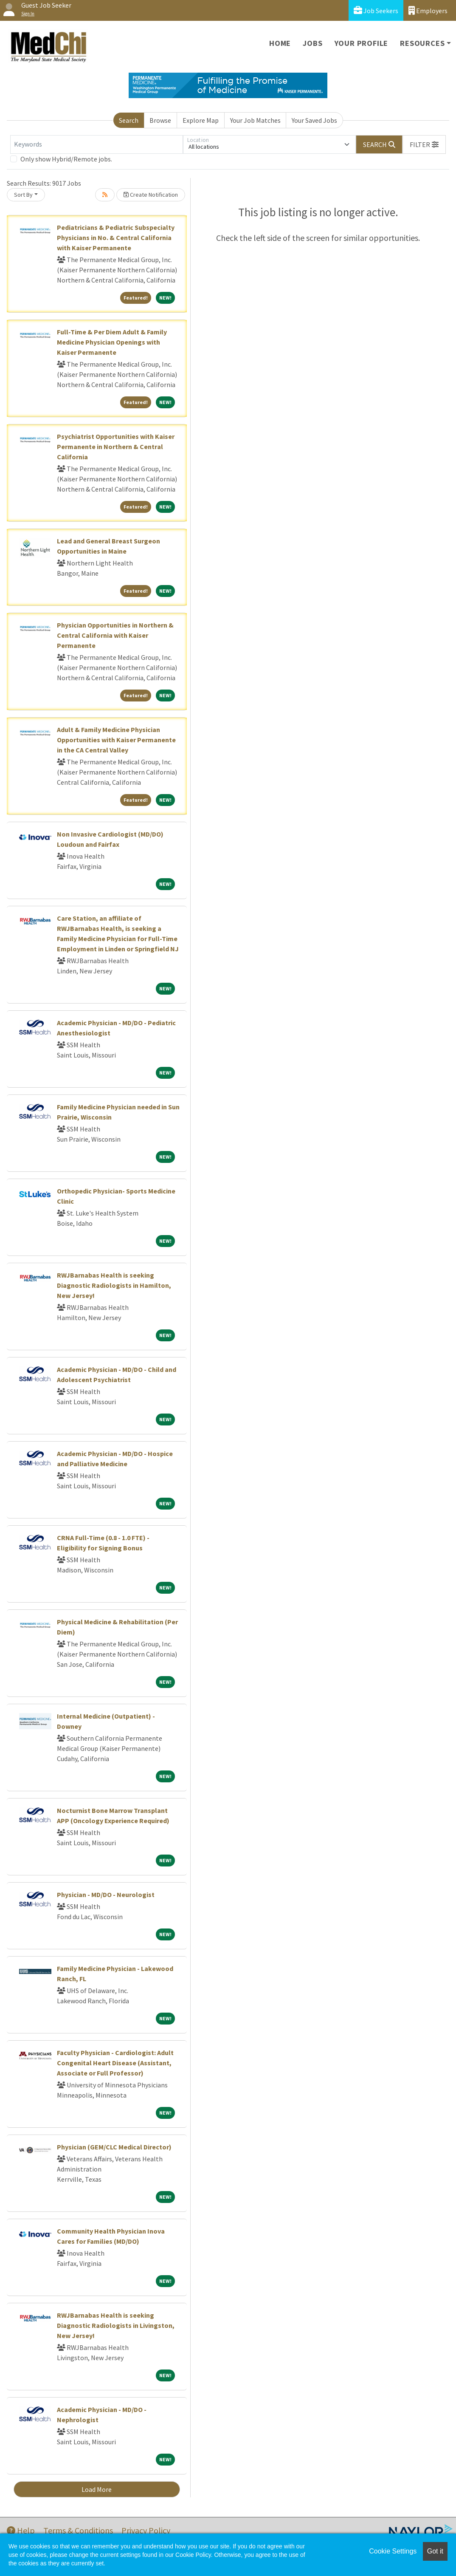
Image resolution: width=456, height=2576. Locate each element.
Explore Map (201, 120)
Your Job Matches (255, 120)
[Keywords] (96, 144)
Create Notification (151, 194)
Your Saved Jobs (314, 120)
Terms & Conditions (78, 2530)
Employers (428, 10)
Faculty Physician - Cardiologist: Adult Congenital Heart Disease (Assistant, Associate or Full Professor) (115, 2062)
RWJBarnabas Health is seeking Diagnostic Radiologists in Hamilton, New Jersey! (114, 1285)
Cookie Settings (393, 2551)
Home (280, 43)
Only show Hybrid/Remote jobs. (66, 159)
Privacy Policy (145, 2530)
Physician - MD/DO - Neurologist (106, 1894)
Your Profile (361, 43)
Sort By (23, 194)
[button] (424, 144)
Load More (97, 2489)
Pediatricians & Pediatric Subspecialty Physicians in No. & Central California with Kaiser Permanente (116, 237)
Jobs (312, 43)
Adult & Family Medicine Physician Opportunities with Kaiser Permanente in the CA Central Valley (116, 739)
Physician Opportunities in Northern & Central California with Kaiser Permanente (115, 635)
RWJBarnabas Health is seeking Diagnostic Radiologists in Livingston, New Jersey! (116, 2325)
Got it (435, 2551)
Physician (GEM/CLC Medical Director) (114, 2147)
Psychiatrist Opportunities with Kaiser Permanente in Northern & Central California (116, 446)
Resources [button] (422, 43)
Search (128, 120)
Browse (160, 120)
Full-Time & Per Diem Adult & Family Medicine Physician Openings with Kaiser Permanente (112, 342)
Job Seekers (376, 10)
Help (21, 2530)
